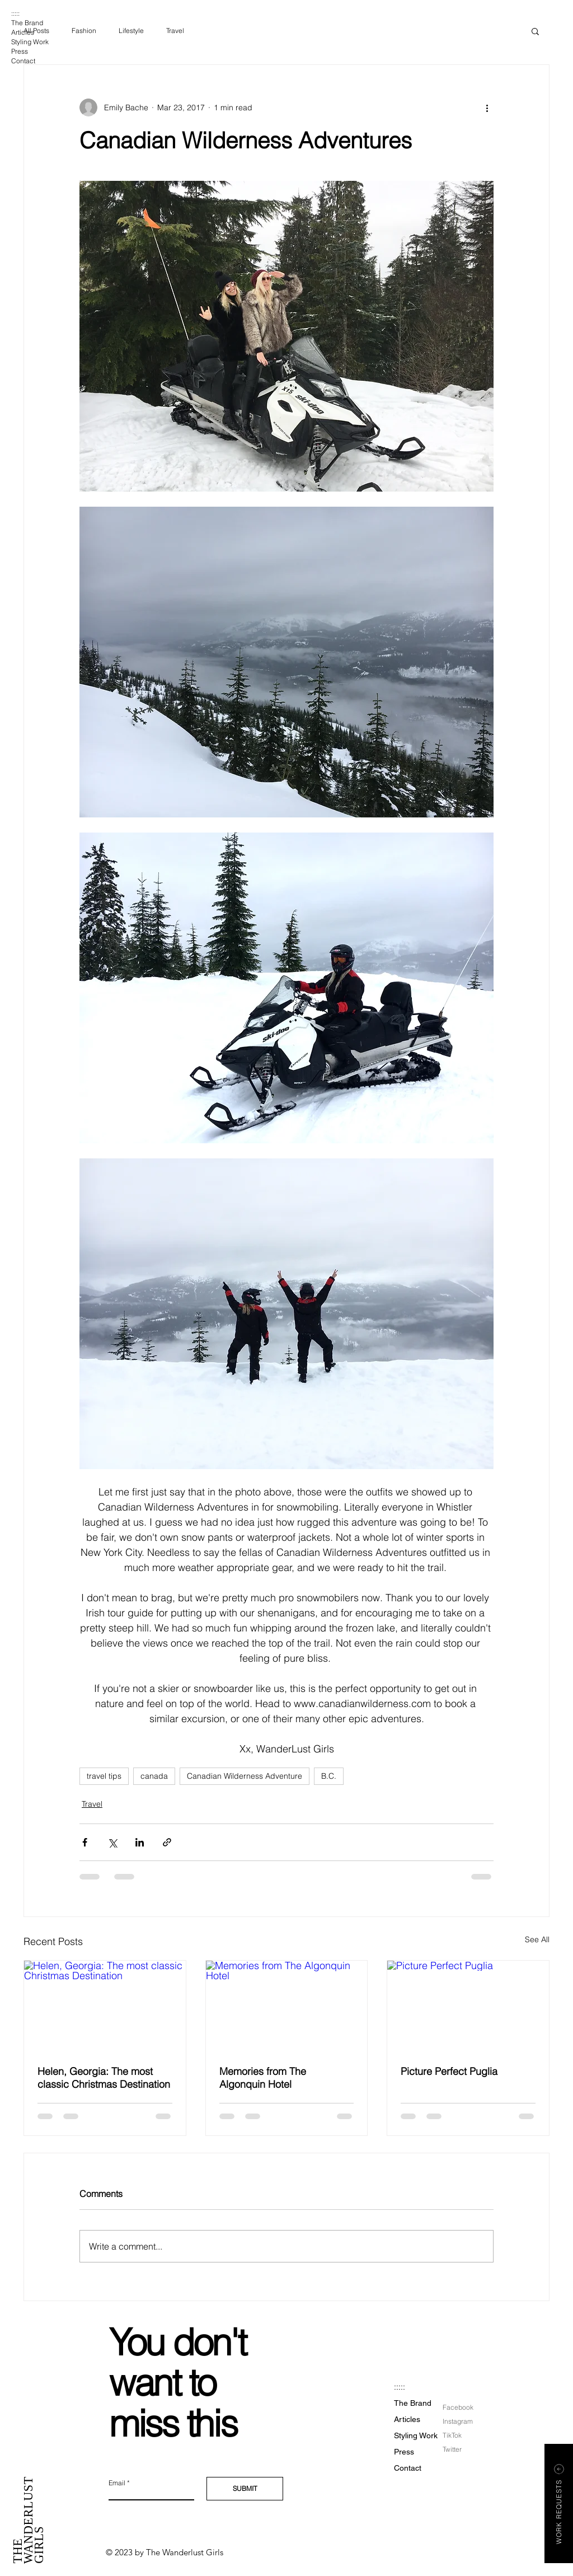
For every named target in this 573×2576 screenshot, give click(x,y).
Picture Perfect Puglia (449, 2071)
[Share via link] (167, 1842)
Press (19, 51)
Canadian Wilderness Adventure (244, 1776)
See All (537, 1939)
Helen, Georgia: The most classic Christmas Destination (103, 2078)
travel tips (104, 1776)
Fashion (84, 30)
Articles (22, 32)
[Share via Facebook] (84, 1842)
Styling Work (30, 42)
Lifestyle (131, 30)
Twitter (452, 2449)
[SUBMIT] (244, 2488)
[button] (535, 30)
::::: (15, 13)
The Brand (27, 22)
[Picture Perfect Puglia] (468, 2006)
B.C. (328, 1776)
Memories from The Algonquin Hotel (262, 2078)
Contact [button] (23, 61)
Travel (175, 30)
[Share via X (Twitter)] (112, 1842)
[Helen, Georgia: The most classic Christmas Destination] (105, 2006)
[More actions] (487, 107)
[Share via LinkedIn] (139, 1842)
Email (117, 2483)
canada (154, 1776)
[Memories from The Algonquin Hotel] (287, 2006)
